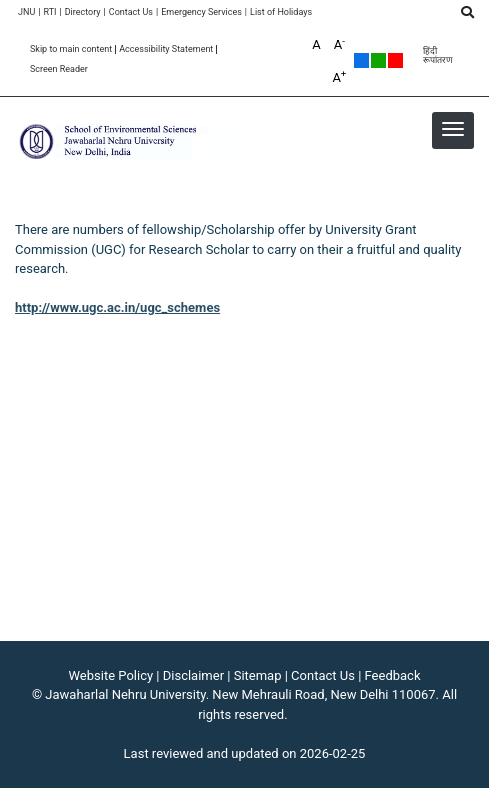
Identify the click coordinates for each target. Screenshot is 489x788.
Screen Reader (59, 69)
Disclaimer (193, 675)
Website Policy (111, 675)
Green (378, 60)
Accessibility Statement (166, 49)
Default (361, 60)
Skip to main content (71, 49)
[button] (453, 129)
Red (395, 60)
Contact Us (131, 12)
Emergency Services (201, 12)
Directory (83, 12)
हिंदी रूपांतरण (438, 56)
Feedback (393, 675)
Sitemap (258, 675)
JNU (26, 12)
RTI (49, 12)
